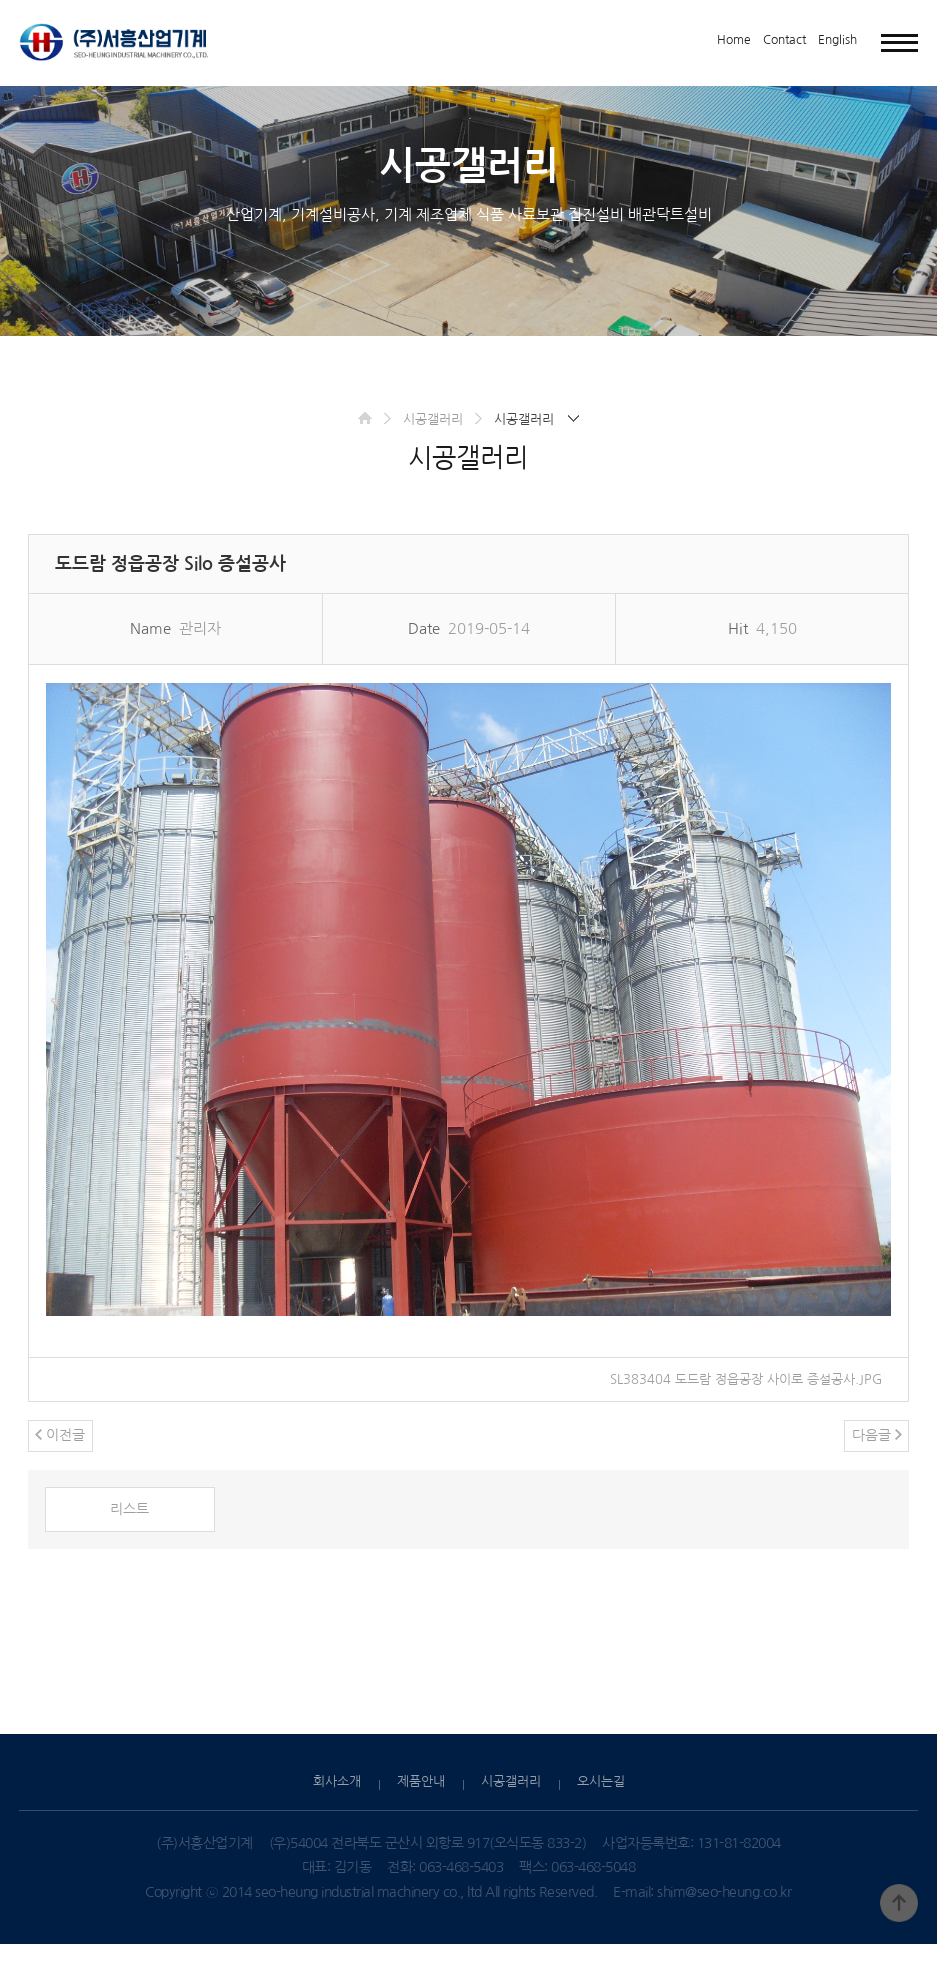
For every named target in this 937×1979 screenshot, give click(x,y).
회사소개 (337, 1816)
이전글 (61, 1467)
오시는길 (601, 1816)
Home (734, 40)
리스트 (130, 1543)
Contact (784, 40)
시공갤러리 (430, 450)
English (837, 40)
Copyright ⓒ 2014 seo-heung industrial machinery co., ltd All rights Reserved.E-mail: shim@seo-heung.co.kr (468, 1927)
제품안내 (421, 1816)
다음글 (875, 1467)
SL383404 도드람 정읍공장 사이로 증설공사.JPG (737, 1410)
